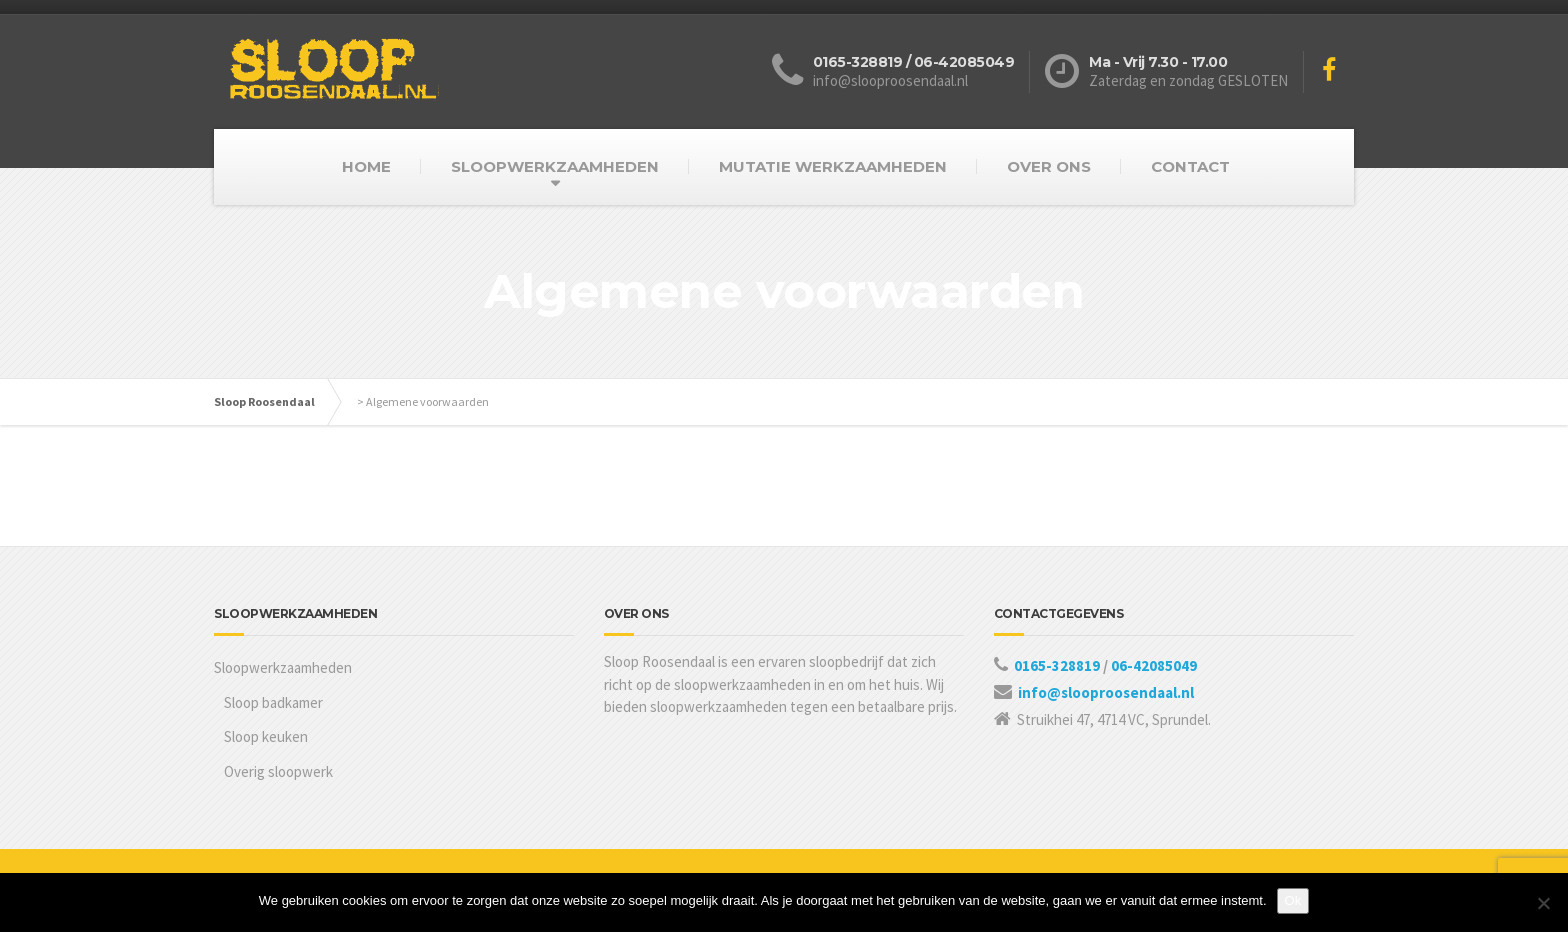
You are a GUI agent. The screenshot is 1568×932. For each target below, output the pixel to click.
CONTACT (1190, 166)
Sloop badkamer (273, 702)
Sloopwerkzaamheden (283, 667)
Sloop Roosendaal (264, 401)
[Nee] (1543, 903)
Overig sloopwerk (278, 771)
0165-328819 (1058, 665)
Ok (1293, 900)
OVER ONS (1049, 166)
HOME (366, 166)
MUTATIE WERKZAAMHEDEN (833, 166)
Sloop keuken (266, 736)
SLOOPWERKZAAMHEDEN (555, 166)
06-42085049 (1154, 665)
